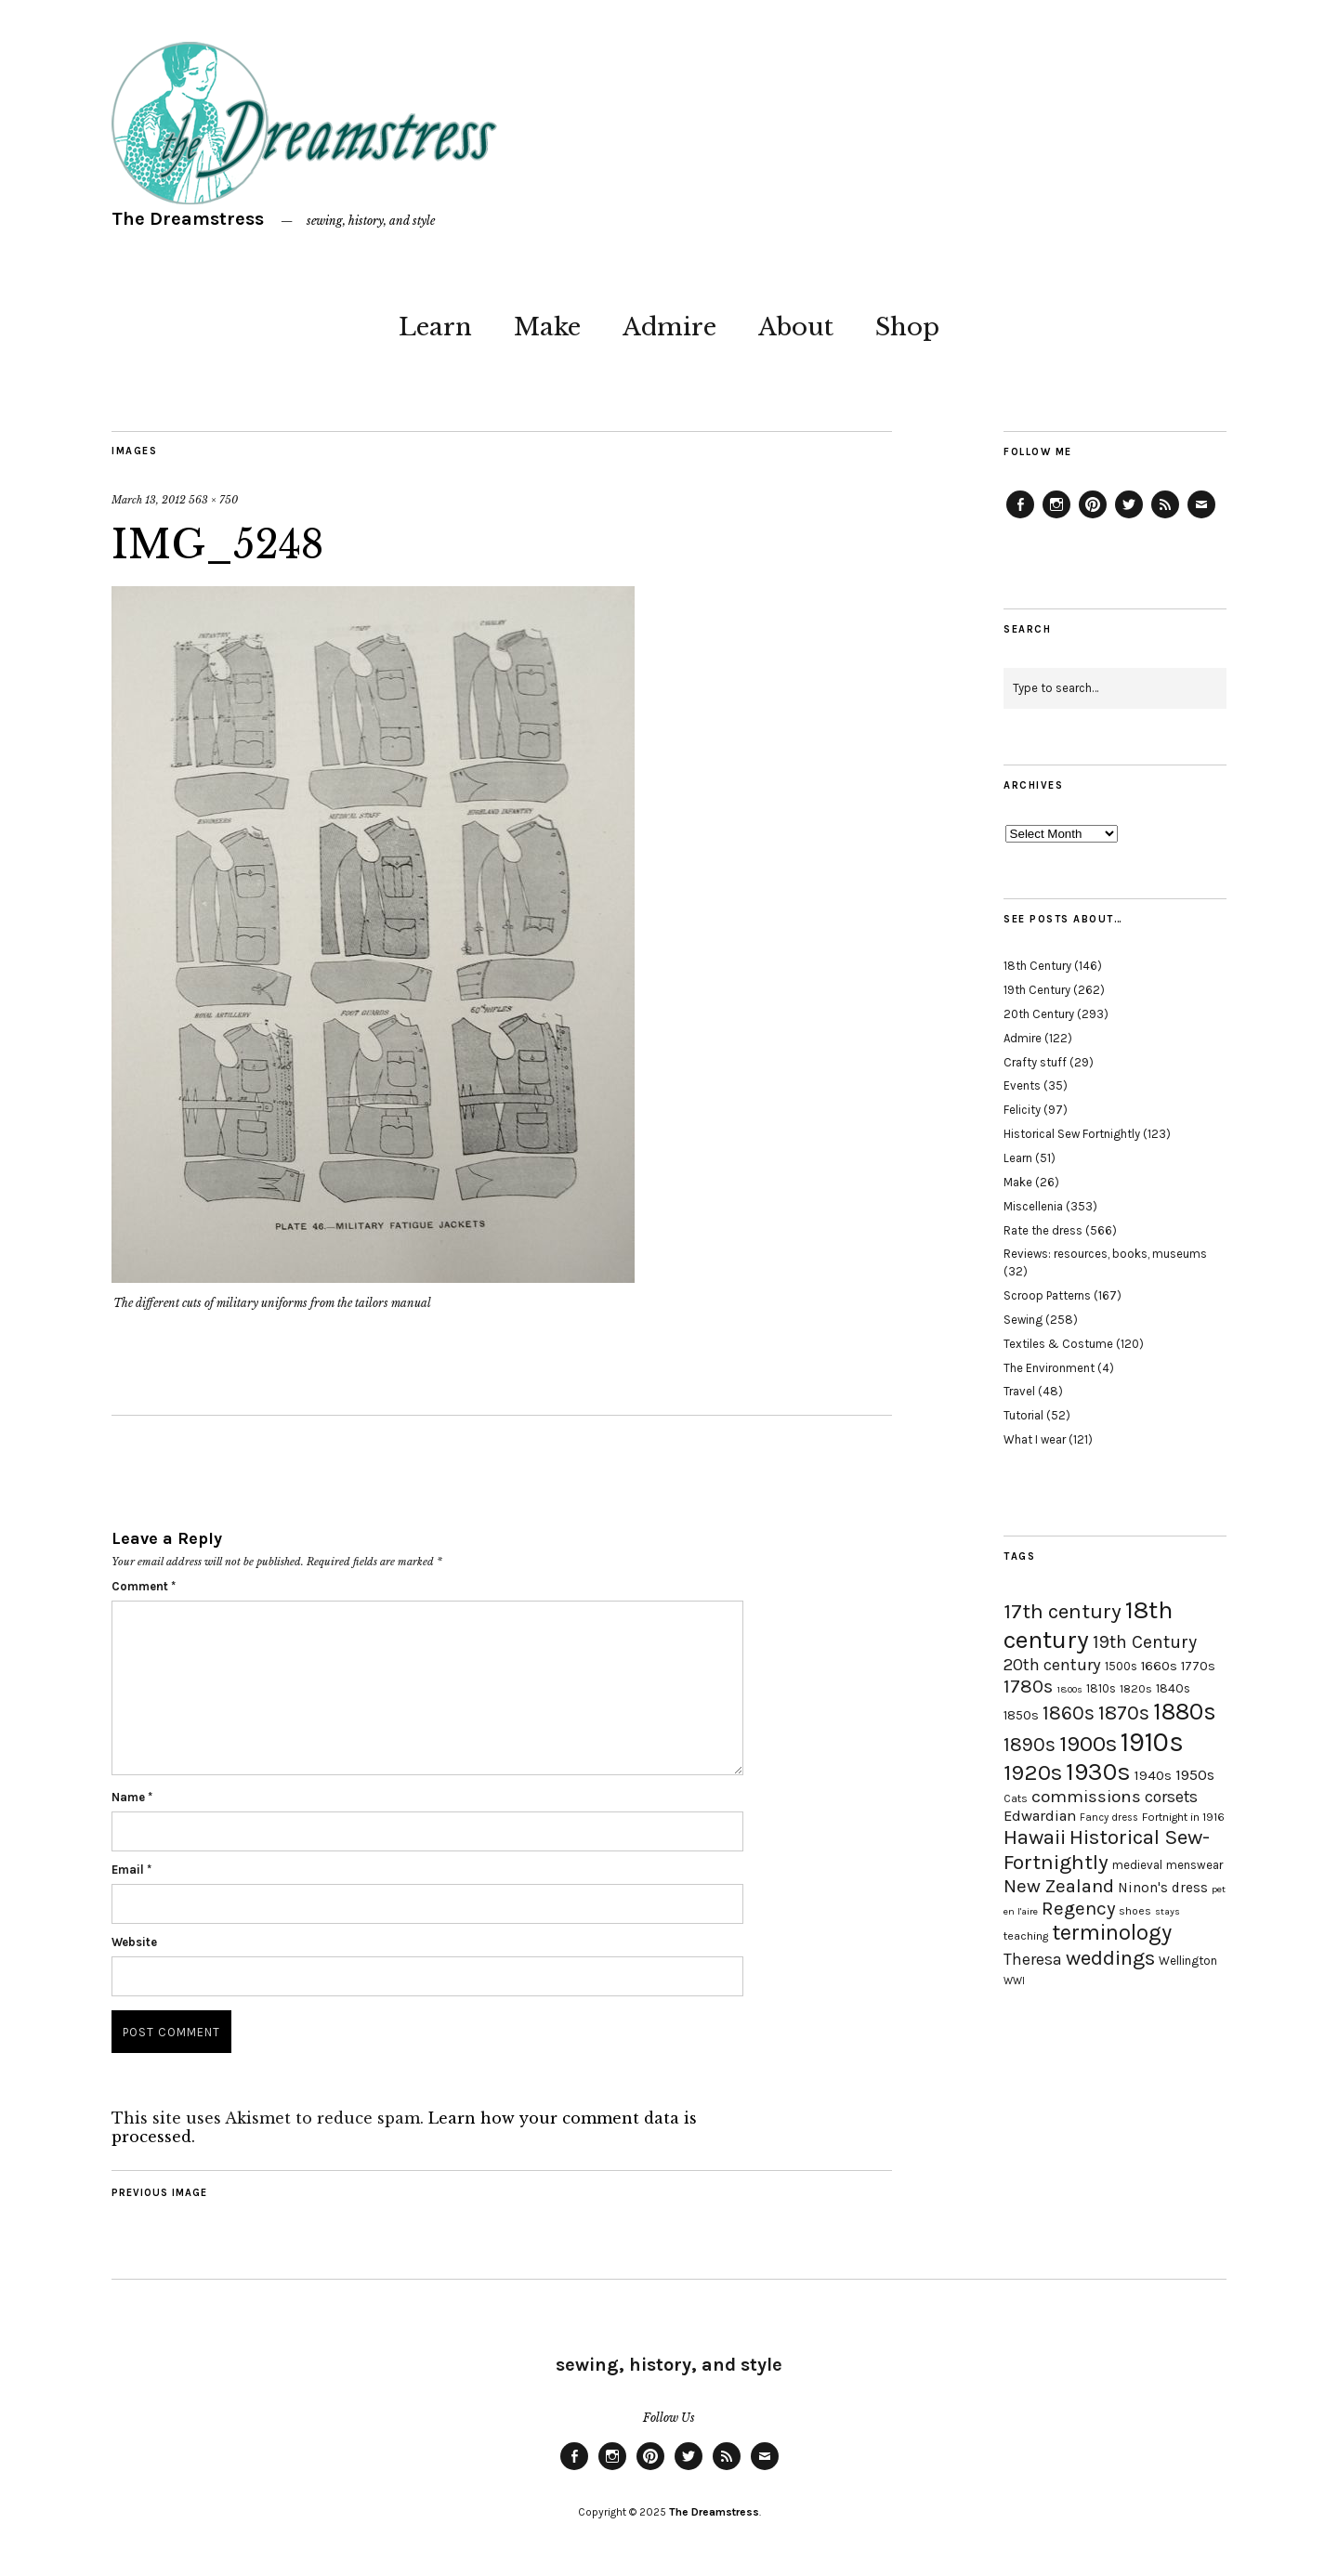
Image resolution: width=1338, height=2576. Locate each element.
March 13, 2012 (149, 499)
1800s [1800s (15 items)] (1069, 1689)
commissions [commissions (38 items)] (1086, 1796)
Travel (1019, 1391)
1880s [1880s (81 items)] (1184, 1711)
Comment (144, 1586)
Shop (907, 327)
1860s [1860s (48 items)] (1069, 1713)
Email (131, 1869)
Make (547, 327)
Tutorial (1023, 1415)
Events (1022, 1085)
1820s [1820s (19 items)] (1136, 1688)
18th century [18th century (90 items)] (1088, 1624)
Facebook (1020, 517)
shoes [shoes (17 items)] (1135, 1910)
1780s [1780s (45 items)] (1028, 1686)
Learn (435, 327)
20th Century (1039, 1014)
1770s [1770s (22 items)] (1198, 1666)
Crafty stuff (1035, 1062)
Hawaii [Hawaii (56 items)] (1035, 1837)
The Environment (1049, 1368)
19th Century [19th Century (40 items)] (1145, 1642)
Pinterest (1093, 517)
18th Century (1037, 966)
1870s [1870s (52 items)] (1123, 1712)
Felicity (1022, 1110)
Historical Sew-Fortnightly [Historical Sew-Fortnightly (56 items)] (1107, 1849)
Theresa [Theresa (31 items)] (1033, 1959)
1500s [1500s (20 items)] (1121, 1666)
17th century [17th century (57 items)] (1063, 1611)
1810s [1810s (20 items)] (1101, 1688)
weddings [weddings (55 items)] (1110, 1957)
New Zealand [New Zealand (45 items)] (1059, 1886)
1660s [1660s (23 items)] (1159, 1666)
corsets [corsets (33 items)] (1171, 1796)
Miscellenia (1033, 1206)
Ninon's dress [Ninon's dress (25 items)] (1163, 1887)
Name (132, 1797)
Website (134, 1942)
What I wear (1035, 1439)
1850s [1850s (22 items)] (1021, 1715)
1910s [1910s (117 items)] (1152, 1742)
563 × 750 (213, 499)
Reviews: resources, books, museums (1105, 1254)
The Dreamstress (188, 218)
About (795, 327)
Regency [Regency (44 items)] (1078, 1908)
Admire (669, 327)
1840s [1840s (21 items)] (1173, 1687)
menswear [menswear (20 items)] (1194, 1865)
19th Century (1037, 990)
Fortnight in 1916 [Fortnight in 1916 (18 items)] (1183, 1817)
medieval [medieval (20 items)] (1137, 1865)
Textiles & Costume (1058, 1344)
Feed (1165, 517)
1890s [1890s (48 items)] (1030, 1744)
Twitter (1129, 517)
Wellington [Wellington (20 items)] (1188, 1961)
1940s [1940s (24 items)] (1153, 1775)
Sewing (1023, 1320)
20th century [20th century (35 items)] (1052, 1664)
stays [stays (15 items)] (1167, 1911)
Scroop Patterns (1047, 1295)
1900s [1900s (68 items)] (1088, 1744)
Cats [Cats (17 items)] (1016, 1798)
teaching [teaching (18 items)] (1026, 1935)
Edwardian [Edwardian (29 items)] (1040, 1815)
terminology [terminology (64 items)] (1112, 1932)
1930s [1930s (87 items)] (1098, 1772)
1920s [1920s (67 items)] (1033, 1772)
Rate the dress (1043, 1230)
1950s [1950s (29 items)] (1194, 1775)
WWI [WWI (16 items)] (1014, 1981)
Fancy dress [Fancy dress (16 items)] (1109, 1817)
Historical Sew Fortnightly (1072, 1134)
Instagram (1056, 517)
